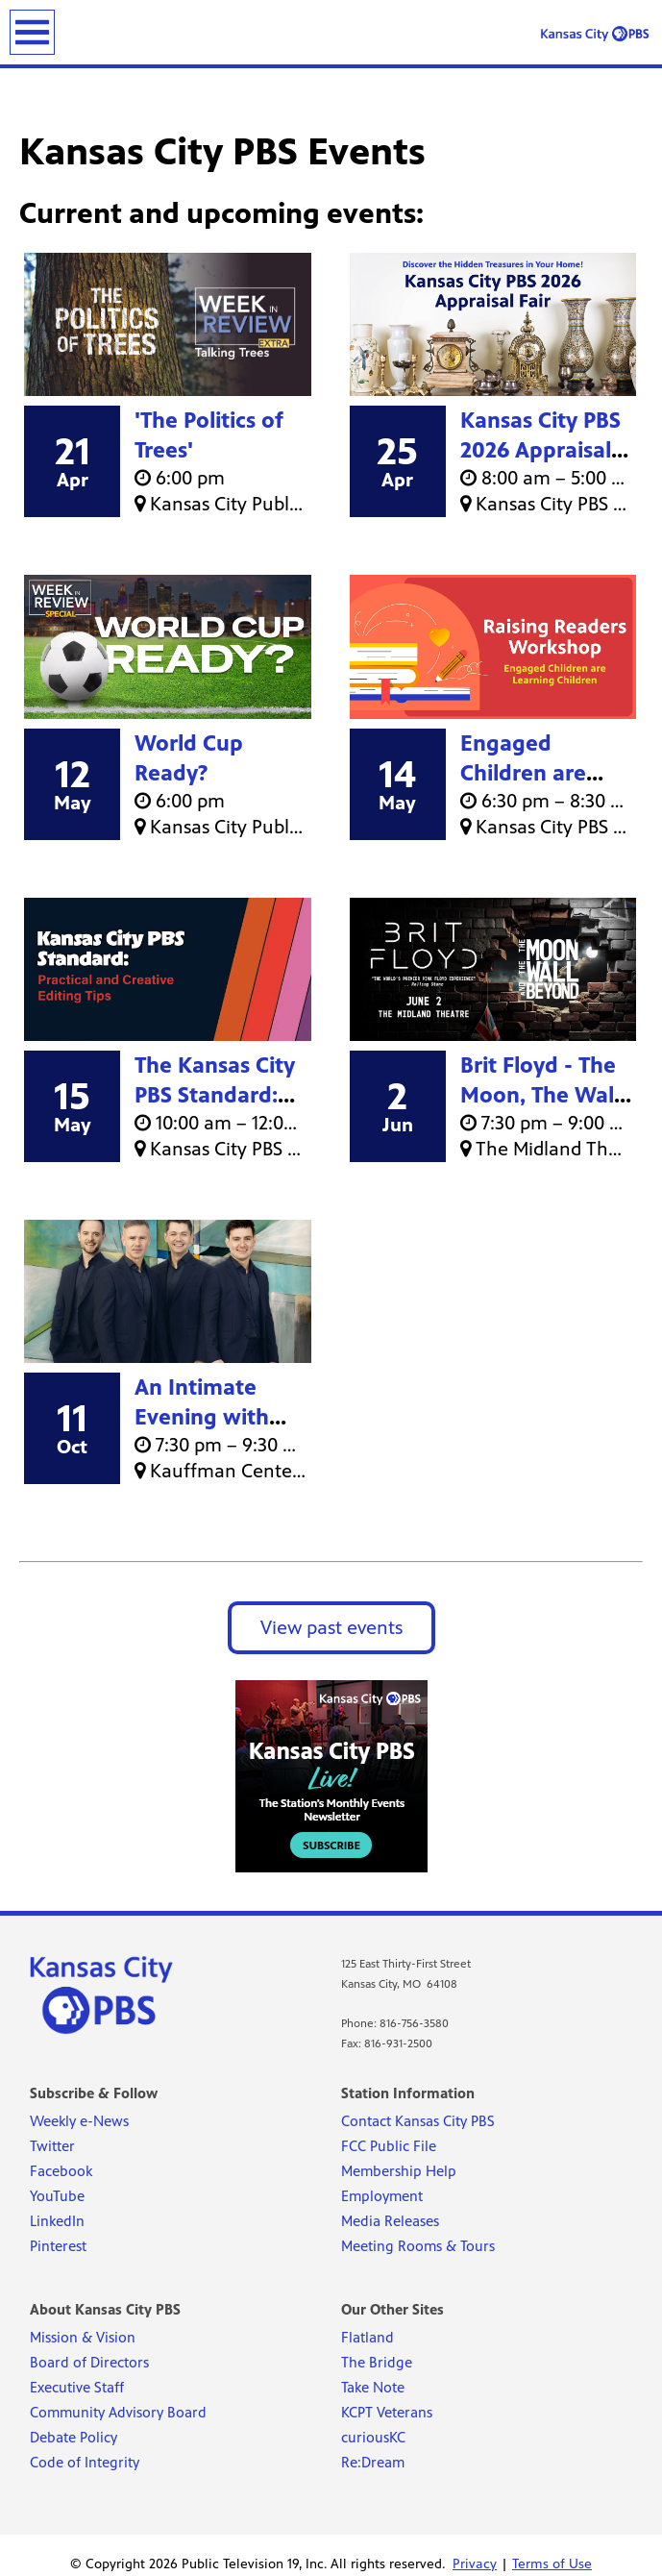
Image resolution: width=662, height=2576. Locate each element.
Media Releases (390, 2221)
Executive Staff (77, 2387)
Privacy (475, 2564)
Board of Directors (89, 2362)
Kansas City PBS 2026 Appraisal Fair (540, 450)
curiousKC (373, 2437)
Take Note (373, 2387)
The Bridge (376, 2362)
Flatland (367, 2337)
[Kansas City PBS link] (594, 33)
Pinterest (58, 2246)
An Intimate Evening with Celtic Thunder (209, 1417)
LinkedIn (57, 2221)
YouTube (57, 2196)
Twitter (52, 2146)
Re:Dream (373, 2462)
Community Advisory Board (118, 2412)
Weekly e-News (79, 2121)
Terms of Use (552, 2564)
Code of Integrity (84, 2462)
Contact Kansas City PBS (418, 2121)
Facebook (61, 2171)
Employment (382, 2196)
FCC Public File (388, 2146)
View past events (331, 1628)
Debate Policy (73, 2437)
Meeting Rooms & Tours (418, 2246)
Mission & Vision (82, 2337)
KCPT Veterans (386, 2412)
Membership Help (398, 2171)
